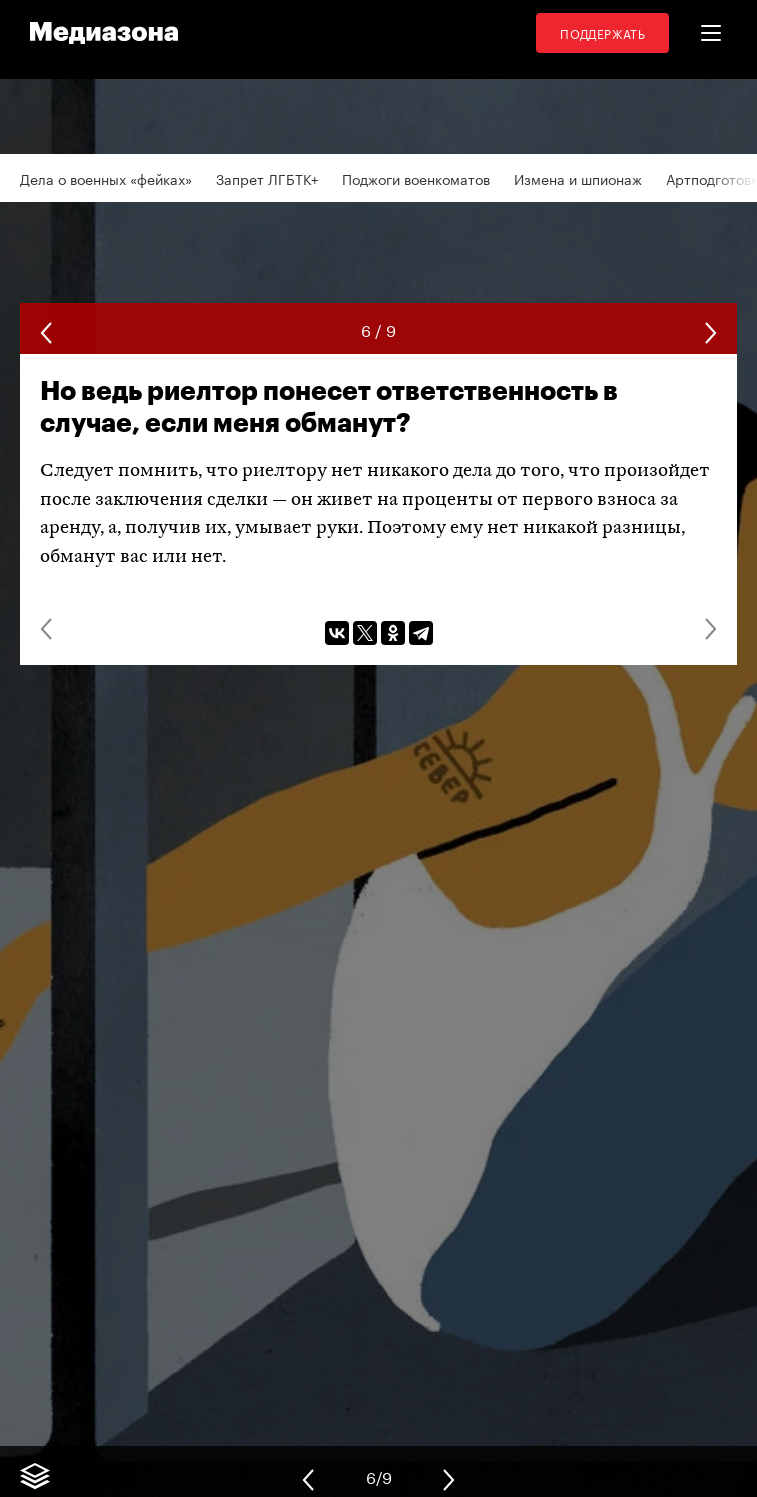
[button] (711, 33)
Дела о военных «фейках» (106, 178)
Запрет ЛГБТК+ (267, 178)
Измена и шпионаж (578, 178)
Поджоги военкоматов (416, 178)
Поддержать (602, 32)
